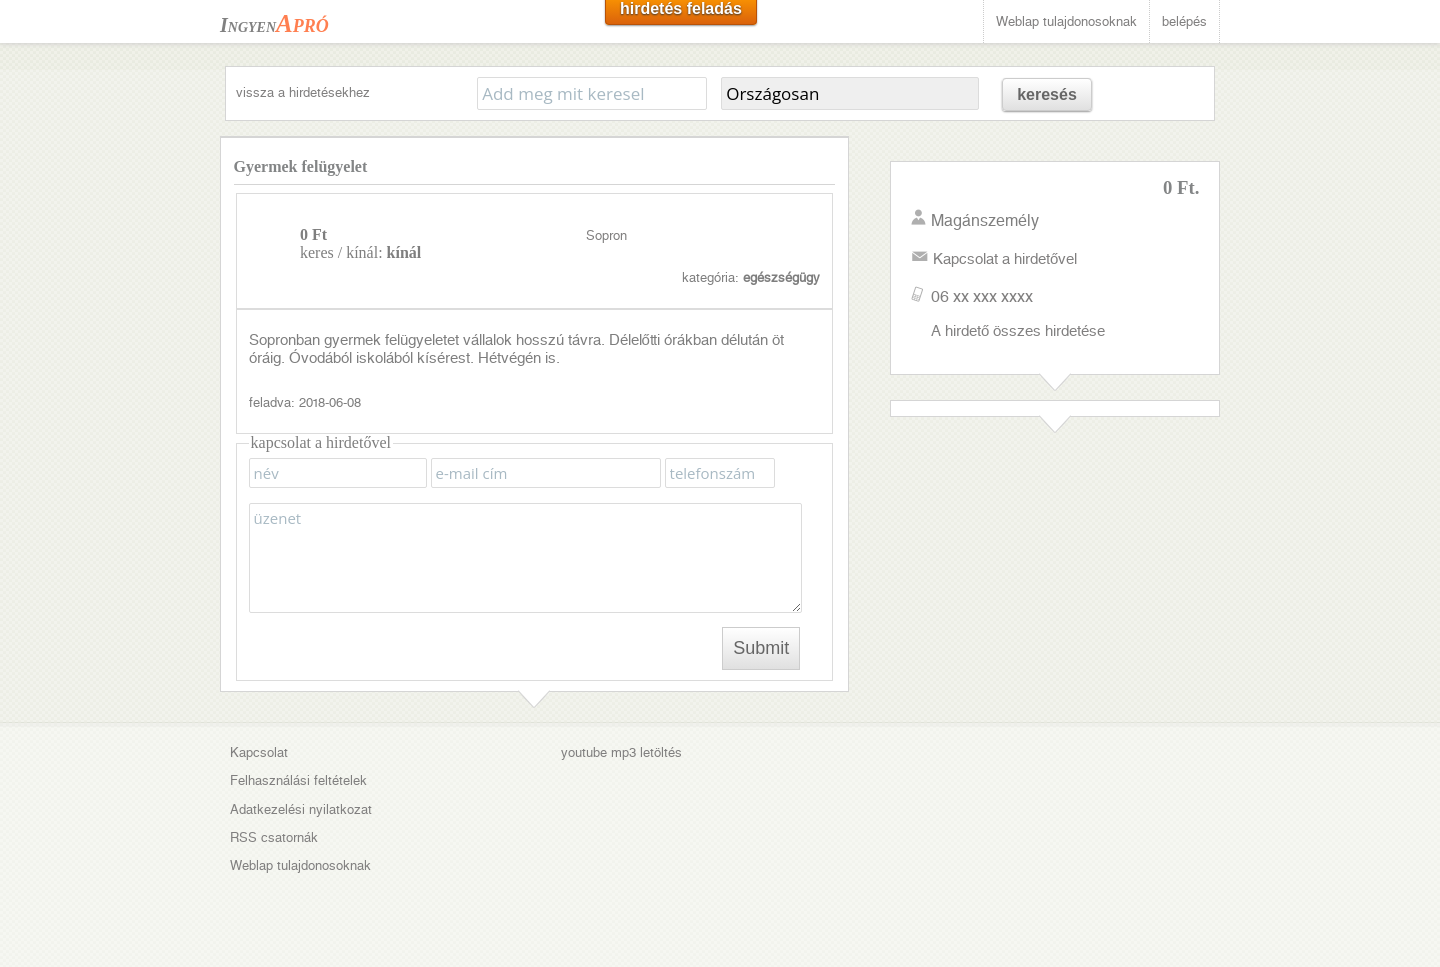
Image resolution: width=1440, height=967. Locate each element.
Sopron (606, 235)
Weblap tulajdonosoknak (1066, 21)
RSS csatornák (274, 837)
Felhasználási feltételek (298, 780)
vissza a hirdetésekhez (303, 92)
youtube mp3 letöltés (621, 752)
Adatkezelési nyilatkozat (301, 809)
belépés (1184, 21)
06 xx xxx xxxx (982, 296)
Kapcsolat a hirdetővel (1005, 259)
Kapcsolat (259, 752)
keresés (1047, 94)
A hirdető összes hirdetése (1018, 331)
